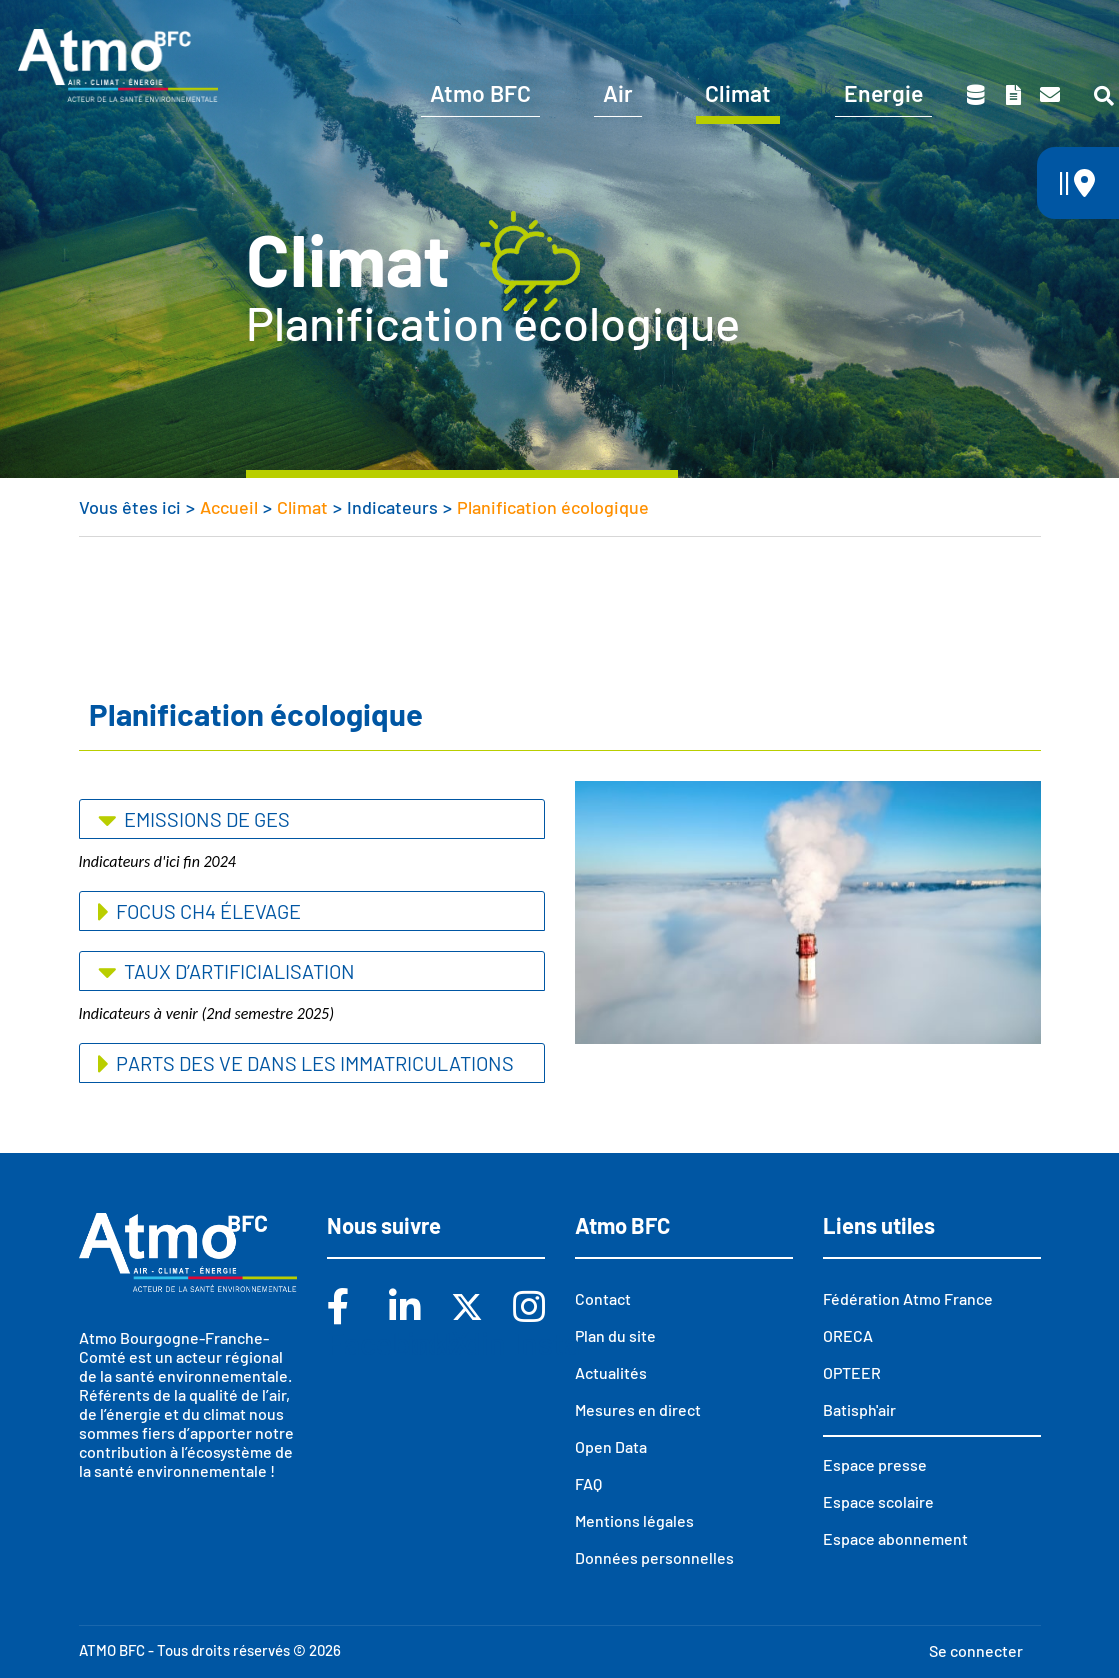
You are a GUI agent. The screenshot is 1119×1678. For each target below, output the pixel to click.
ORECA (848, 1335)
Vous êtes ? (561, 28)
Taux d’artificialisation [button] (237, 971)
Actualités (611, 1372)
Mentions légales (634, 1520)
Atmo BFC (480, 93)
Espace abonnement (895, 1538)
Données (976, 95)
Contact (1050, 95)
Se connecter (976, 1650)
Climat (738, 93)
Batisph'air (859, 1409)
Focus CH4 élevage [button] (206, 911)
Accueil (229, 507)
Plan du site (615, 1335)
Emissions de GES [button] (205, 819)
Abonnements (721, 28)
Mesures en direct (638, 1409)
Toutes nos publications (1013, 95)
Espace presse (1041, 28)
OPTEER (852, 1372)
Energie (883, 93)
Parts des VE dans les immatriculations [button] (313, 1063)
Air (618, 93)
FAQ (588, 1483)
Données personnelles (654, 1557)
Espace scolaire (881, 28)
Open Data (611, 1446)
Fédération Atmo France (908, 1298)
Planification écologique (553, 507)
